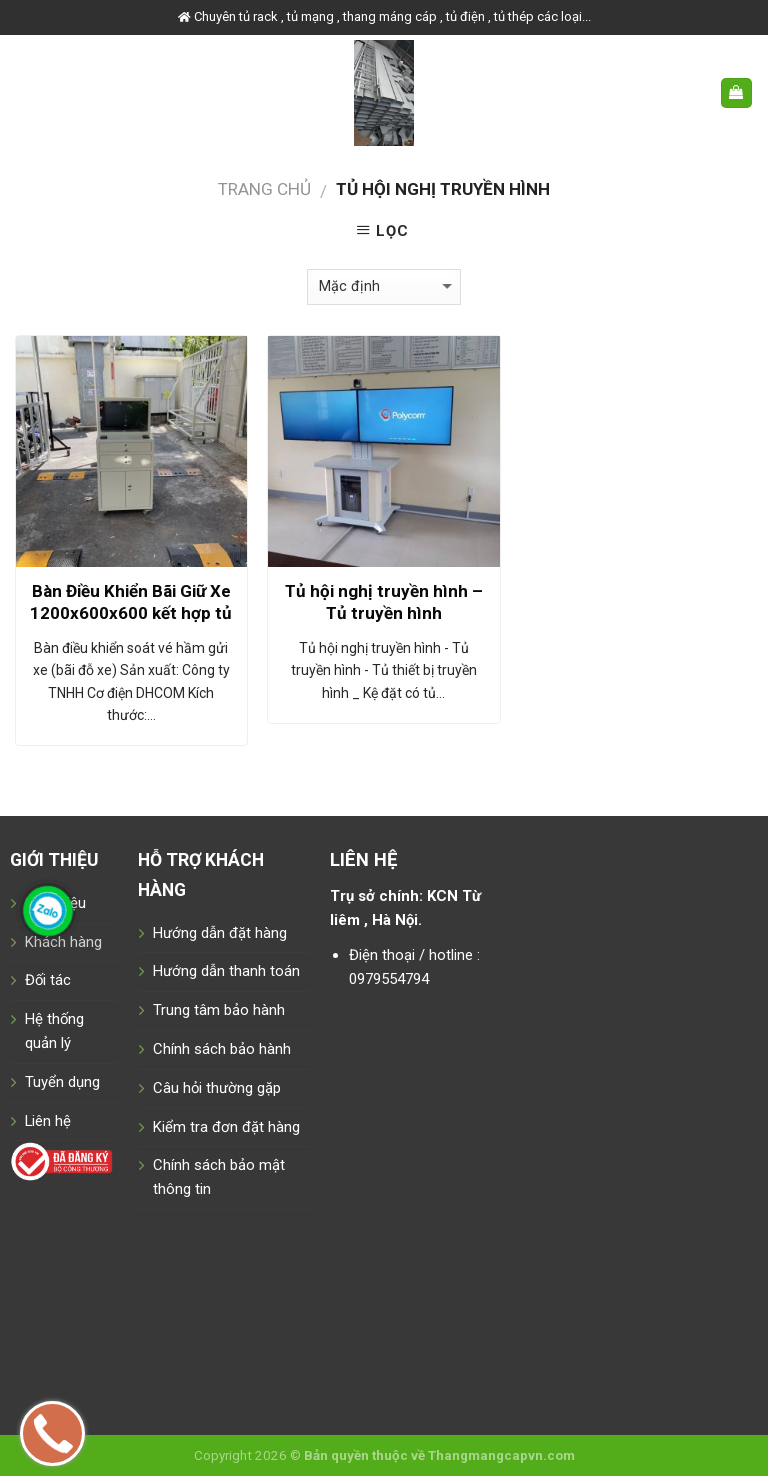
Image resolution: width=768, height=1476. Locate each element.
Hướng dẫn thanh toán (226, 971)
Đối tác (48, 980)
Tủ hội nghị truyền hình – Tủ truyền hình (384, 602)
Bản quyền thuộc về (364, 1455)
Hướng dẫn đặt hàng (220, 933)
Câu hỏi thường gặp (217, 1088)
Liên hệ (48, 1121)
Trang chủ (264, 189)
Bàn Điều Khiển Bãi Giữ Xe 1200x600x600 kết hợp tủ (131, 602)
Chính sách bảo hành (222, 1049)
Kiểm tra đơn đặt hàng (226, 1127)
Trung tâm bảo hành (219, 1010)
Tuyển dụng (62, 1082)
